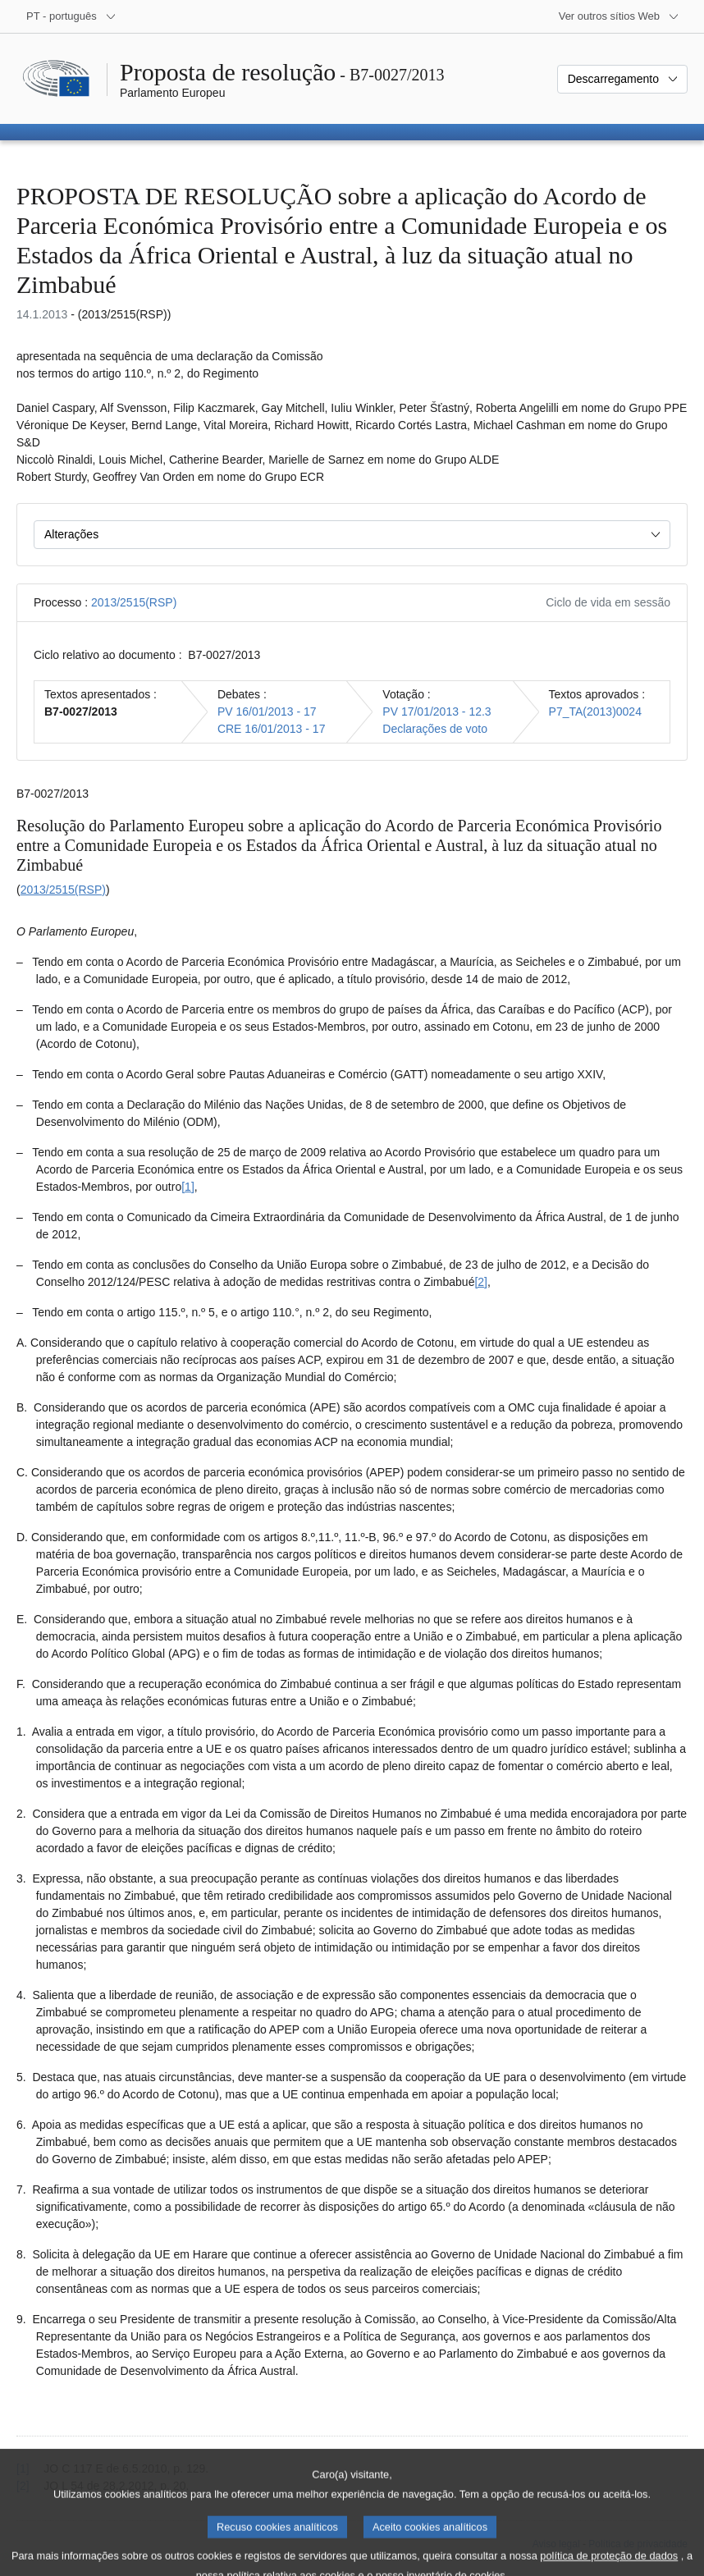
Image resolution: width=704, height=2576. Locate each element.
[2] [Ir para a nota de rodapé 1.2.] (480, 1281)
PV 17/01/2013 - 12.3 (436, 711)
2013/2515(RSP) (133, 602)
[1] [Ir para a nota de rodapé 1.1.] (187, 1186)
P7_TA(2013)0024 (595, 711)
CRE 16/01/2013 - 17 (271, 728)
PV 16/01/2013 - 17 (267, 711)
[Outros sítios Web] (619, 16)
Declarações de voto (434, 728)
